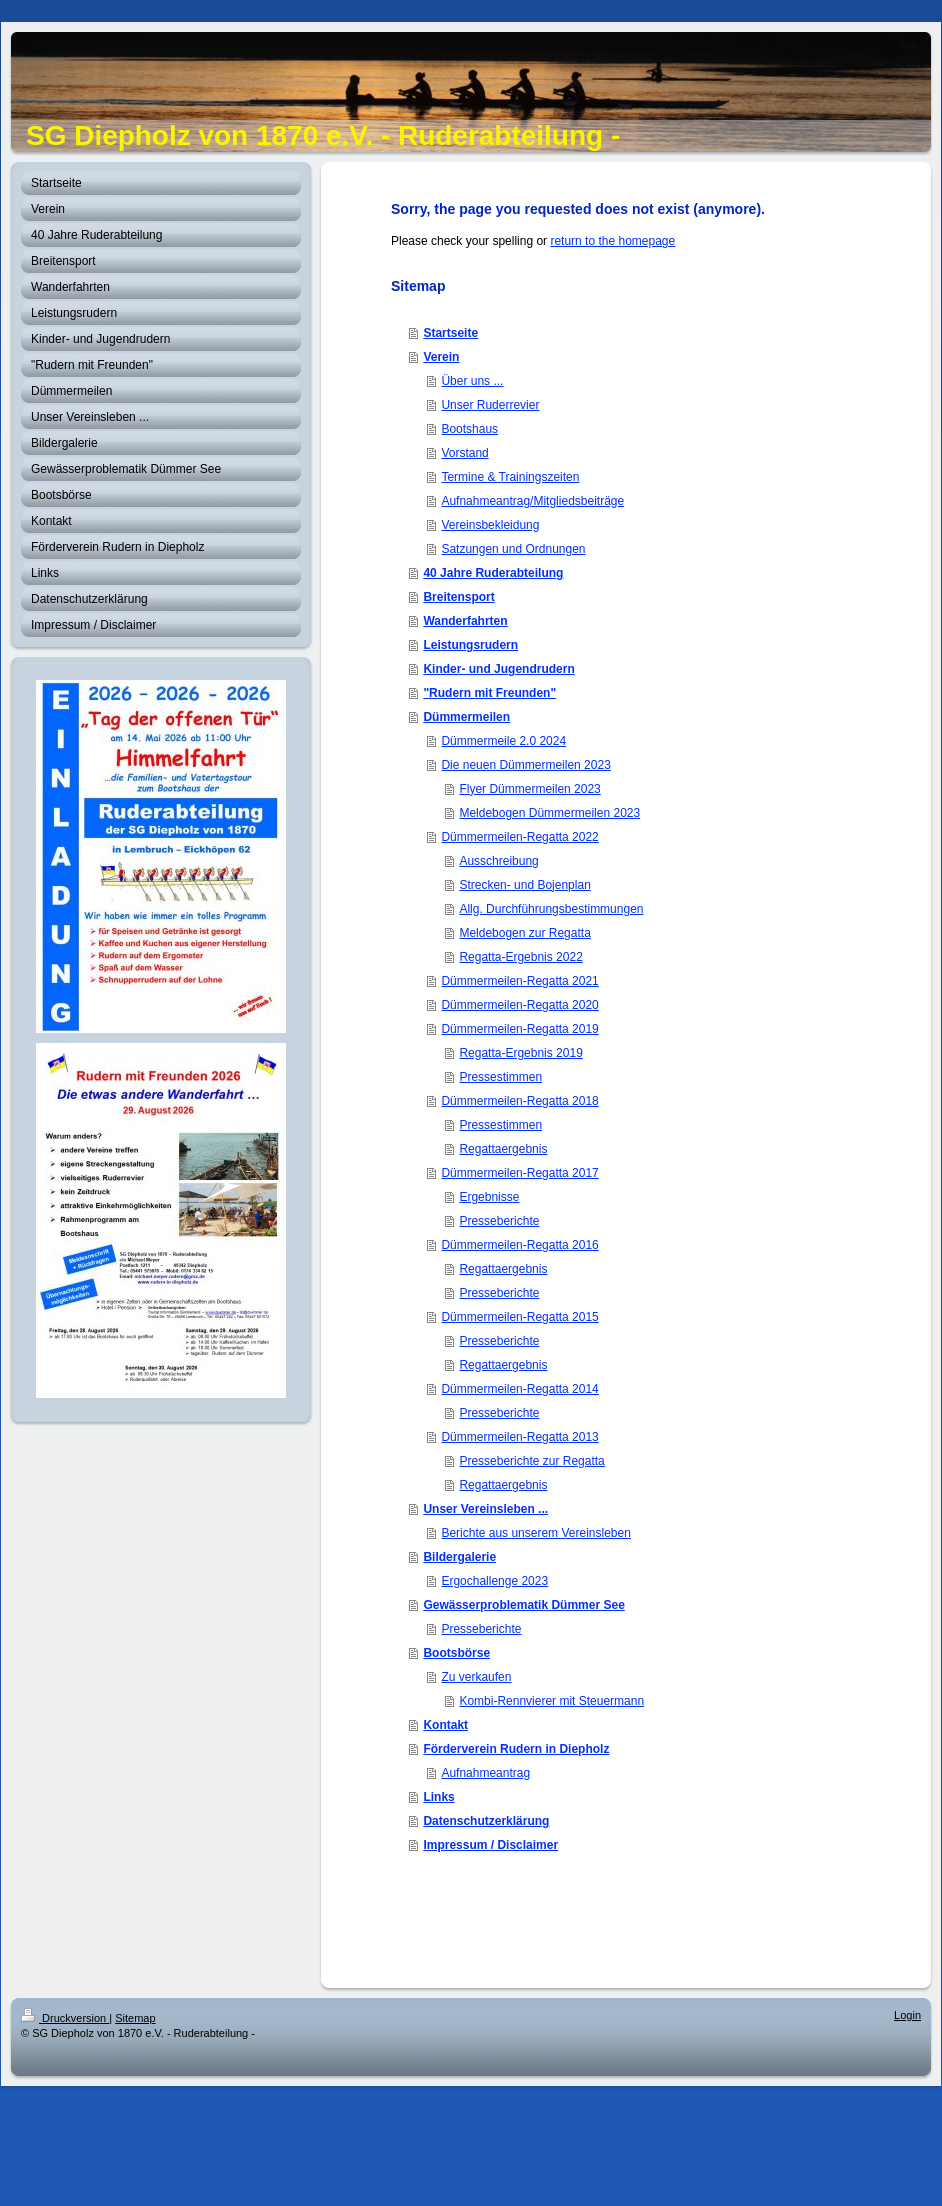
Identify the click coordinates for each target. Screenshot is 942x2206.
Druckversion (65, 2018)
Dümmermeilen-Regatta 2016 (519, 1245)
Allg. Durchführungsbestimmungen (551, 909)
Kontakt (445, 1725)
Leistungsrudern (470, 645)
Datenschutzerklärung (486, 1821)
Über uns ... (472, 381)
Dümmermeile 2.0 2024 (503, 741)
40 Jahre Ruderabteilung (493, 573)
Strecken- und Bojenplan (524, 885)
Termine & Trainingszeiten (510, 477)
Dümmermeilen (466, 717)
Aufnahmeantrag (485, 1773)
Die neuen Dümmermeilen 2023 (525, 765)
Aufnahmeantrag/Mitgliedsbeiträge (532, 501)
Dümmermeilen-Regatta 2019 (519, 1029)
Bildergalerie (459, 1557)
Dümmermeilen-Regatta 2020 (519, 1005)
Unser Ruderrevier (490, 405)
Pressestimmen (500, 1077)
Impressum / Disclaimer (490, 1845)
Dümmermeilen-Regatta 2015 (519, 1317)
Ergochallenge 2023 (494, 1581)
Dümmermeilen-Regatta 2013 (519, 1437)
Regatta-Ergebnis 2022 (520, 957)
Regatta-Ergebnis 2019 (520, 1053)
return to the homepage (612, 241)
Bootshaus (469, 429)
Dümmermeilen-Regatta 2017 (519, 1173)
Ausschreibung (498, 861)
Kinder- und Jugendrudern (498, 669)
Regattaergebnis (503, 1149)
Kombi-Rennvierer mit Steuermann (551, 1701)
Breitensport (458, 597)
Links (438, 1797)
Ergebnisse (489, 1197)
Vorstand (464, 453)
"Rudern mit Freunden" (489, 693)
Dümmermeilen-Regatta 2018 (519, 1101)
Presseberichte (499, 1221)
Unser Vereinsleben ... (485, 1509)
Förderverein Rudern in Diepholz (516, 1749)
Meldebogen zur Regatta (524, 933)
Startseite (450, 333)
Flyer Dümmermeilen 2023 (529, 789)
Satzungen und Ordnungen (513, 549)
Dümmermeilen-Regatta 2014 (519, 1389)
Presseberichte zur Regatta (531, 1461)
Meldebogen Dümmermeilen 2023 (549, 813)
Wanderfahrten (465, 621)
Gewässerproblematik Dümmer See (523, 1605)
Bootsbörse (456, 1653)
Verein (441, 357)
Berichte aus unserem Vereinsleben (535, 1533)
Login (907, 2015)
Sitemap (135, 2018)
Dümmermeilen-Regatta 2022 (519, 837)
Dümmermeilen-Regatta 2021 (519, 981)
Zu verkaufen (476, 1677)
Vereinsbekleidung (490, 525)
